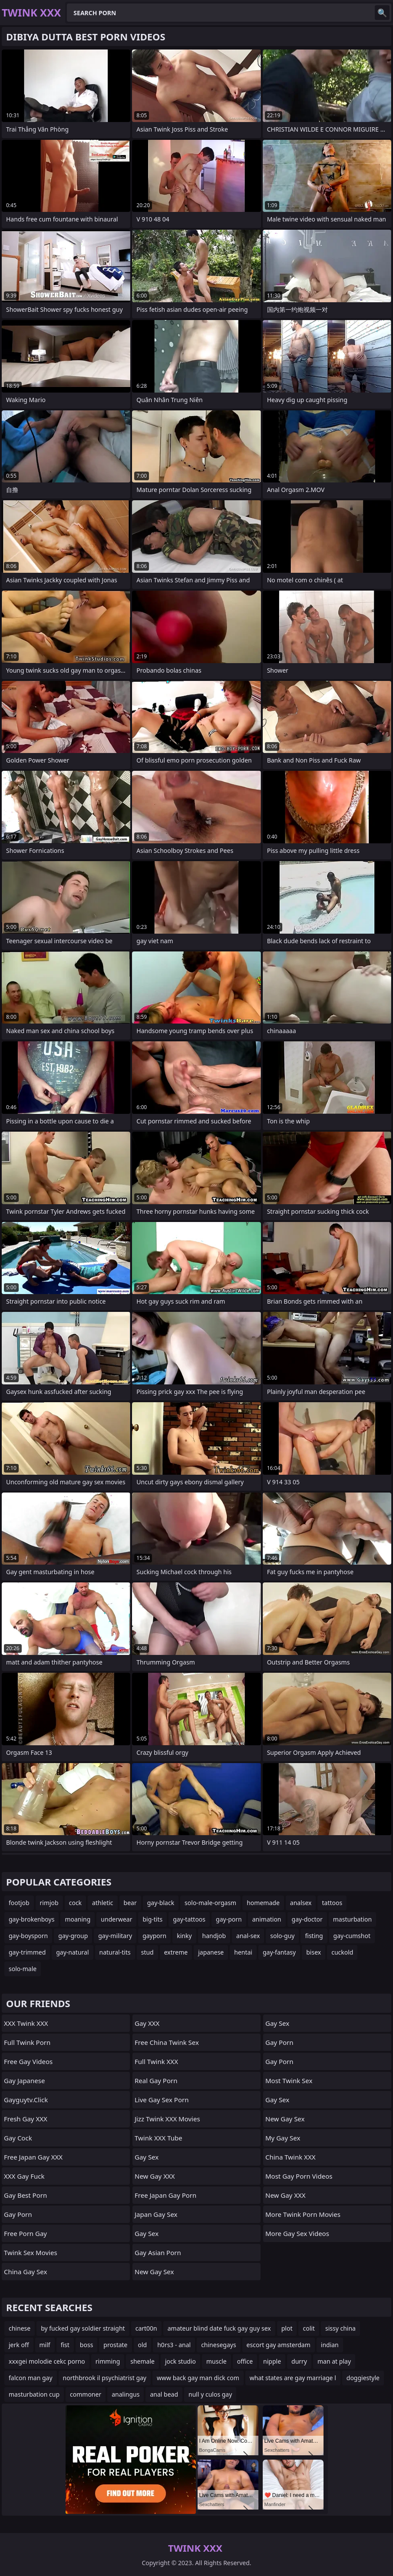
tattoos (332, 1903)
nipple (272, 2361)
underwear (116, 1919)
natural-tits (115, 1952)
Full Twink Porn (27, 2042)
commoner (85, 2394)
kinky (184, 1936)
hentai (243, 1952)
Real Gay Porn (156, 2080)
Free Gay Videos (28, 2061)
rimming (108, 2361)
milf (45, 2345)
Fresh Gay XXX (25, 2118)
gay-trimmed (27, 1952)
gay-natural (72, 1952)
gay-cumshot (352, 1936)
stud (147, 1952)
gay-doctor (307, 1919)
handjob (214, 1936)
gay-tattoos (189, 1919)
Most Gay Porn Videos (298, 2176)
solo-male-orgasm (210, 1903)
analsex (301, 1903)
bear (130, 1903)
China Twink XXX (290, 2157)
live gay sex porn (161, 2099)
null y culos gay (210, 2394)
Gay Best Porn (25, 2195)
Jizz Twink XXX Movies (167, 2118)
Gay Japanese (24, 2080)
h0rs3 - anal (174, 2345)
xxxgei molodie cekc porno (47, 2361)
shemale (142, 2361)
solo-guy (282, 1936)
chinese (19, 2328)
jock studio (180, 2361)
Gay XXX (147, 2023)
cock (75, 1903)
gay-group (73, 1936)
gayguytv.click (26, 2099)
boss (86, 2345)
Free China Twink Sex (167, 2042)
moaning (77, 1919)
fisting (314, 1936)
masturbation (352, 1919)
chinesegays (218, 2345)
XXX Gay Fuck (24, 2176)
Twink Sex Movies (30, 2252)
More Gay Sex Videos (297, 2233)
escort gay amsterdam (278, 2345)
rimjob (49, 1903)
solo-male (22, 1969)
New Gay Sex (154, 2271)
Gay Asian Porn (158, 2252)
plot (287, 2328)
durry (299, 2361)
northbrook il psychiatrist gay (104, 2378)
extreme (176, 1952)
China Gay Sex (25, 2271)
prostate (115, 2345)
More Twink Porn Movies (302, 2214)
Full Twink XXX (156, 2061)
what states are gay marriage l (293, 2378)
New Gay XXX (155, 2176)
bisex (313, 1952)
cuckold (342, 1952)
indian (330, 2345)
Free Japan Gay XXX (33, 2157)
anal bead (164, 2394)
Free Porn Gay (25, 2233)
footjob (19, 1903)
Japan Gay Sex (156, 2214)
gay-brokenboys (31, 1919)
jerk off (19, 2345)
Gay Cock (18, 2137)
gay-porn (229, 1919)
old (142, 2345)
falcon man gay (31, 2378)
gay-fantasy (279, 1952)
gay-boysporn (28, 1936)
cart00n (146, 2328)
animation (266, 1919)
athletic (102, 1903)
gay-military (115, 1936)
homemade (263, 1903)
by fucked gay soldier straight (83, 2328)
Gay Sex (147, 2157)
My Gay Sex (282, 2137)
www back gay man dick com (198, 2378)
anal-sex (248, 1936)
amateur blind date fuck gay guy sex (219, 2328)
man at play (334, 2361)
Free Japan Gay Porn (165, 2195)
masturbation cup (34, 2394)
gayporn (154, 1936)
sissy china (340, 2328)
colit (308, 2328)
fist (65, 2345)
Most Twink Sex (288, 2080)
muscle (216, 2361)
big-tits (152, 1919)
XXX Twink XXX (26, 2023)
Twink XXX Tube (158, 2137)
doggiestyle (363, 2378)
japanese (211, 1952)
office (245, 2361)
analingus (125, 2394)
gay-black (160, 1903)
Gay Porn (18, 2214)
